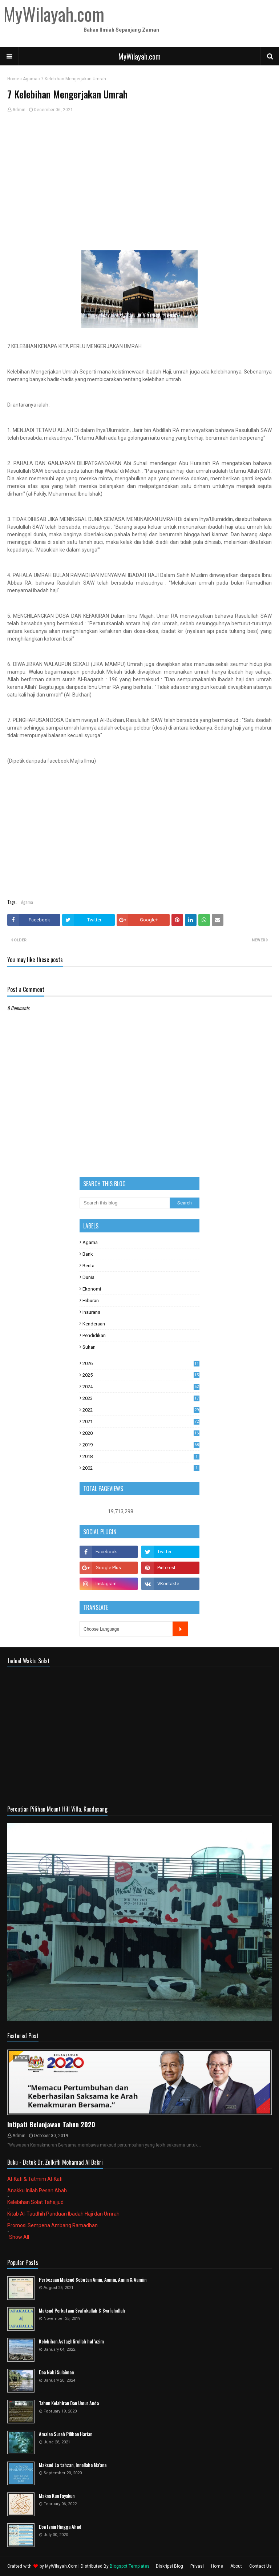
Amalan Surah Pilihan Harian (65, 2434)
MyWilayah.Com (61, 2566)
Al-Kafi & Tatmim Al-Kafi (34, 2179)
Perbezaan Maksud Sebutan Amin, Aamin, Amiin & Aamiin (92, 2279)
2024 (140, 1386)
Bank (87, 1254)
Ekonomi (91, 1289)
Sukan (89, 1347)
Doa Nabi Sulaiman (56, 2372)
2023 (140, 1398)
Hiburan (90, 1300)
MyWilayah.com (139, 56)
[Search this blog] (125, 1203)
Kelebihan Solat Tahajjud (35, 2202)
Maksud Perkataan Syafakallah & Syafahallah (82, 2310)
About (236, 2566)
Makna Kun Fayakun (56, 2495)
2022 (140, 1410)
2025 (140, 1375)
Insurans (91, 1312)
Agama (30, 78)
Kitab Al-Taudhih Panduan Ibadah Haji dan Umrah (63, 2214)
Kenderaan (93, 1324)
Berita (88, 1265)
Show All (19, 2237)
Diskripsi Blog (169, 2566)
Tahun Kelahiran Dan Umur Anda (69, 2403)
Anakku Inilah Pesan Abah (37, 2190)
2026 (140, 1363)
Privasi (197, 2566)
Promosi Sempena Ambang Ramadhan (52, 2225)
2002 (140, 1468)
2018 (140, 1456)
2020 (140, 1433)
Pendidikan (94, 1335)
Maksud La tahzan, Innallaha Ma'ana (72, 2465)
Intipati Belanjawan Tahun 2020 (51, 2124)
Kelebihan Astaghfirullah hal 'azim (71, 2341)
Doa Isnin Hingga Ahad (60, 2526)
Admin (18, 109)
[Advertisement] (139, 174)
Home (13, 78)
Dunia (88, 1277)
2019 (140, 1445)
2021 (140, 1421)
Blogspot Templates (130, 2566)
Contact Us (260, 2566)
